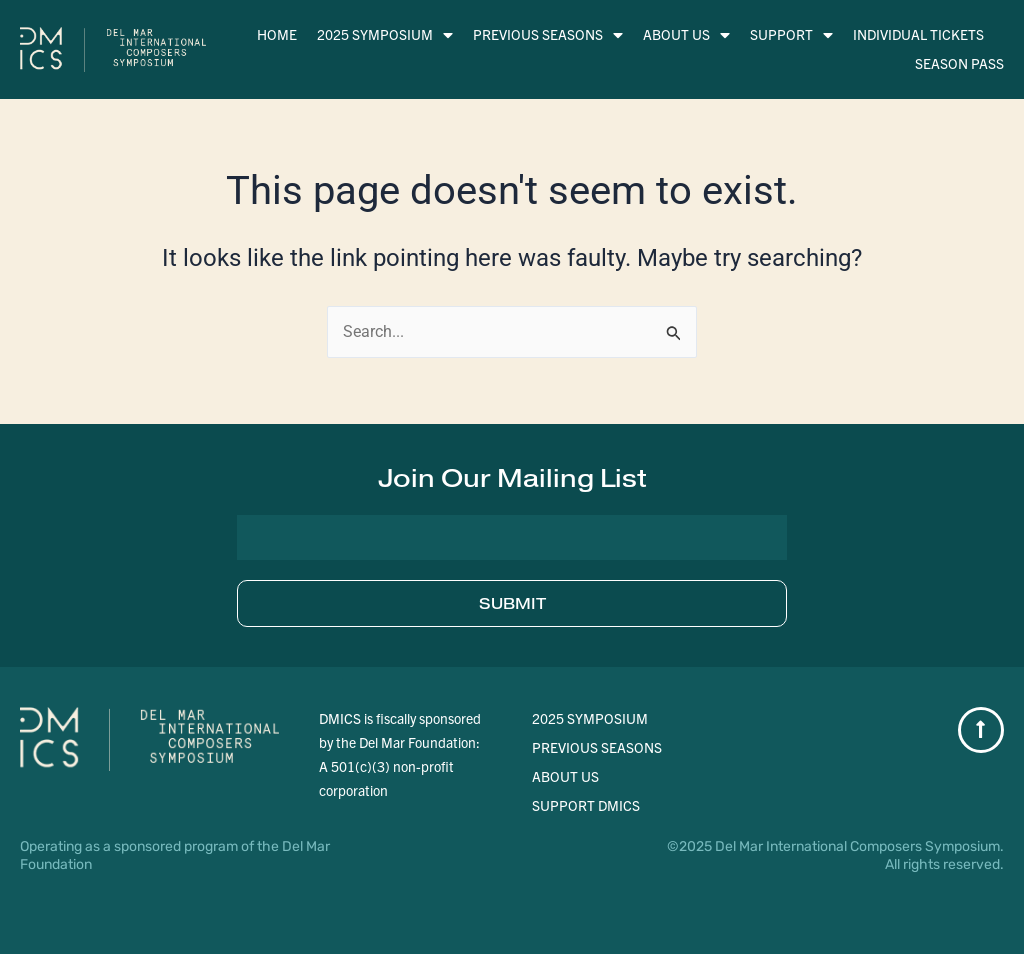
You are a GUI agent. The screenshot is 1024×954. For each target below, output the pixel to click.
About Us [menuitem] (686, 34)
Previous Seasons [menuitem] (548, 34)
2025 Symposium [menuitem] (385, 34)
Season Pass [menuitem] (959, 63)
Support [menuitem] (791, 34)
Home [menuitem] (277, 34)
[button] (512, 478)
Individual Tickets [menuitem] (918, 34)
